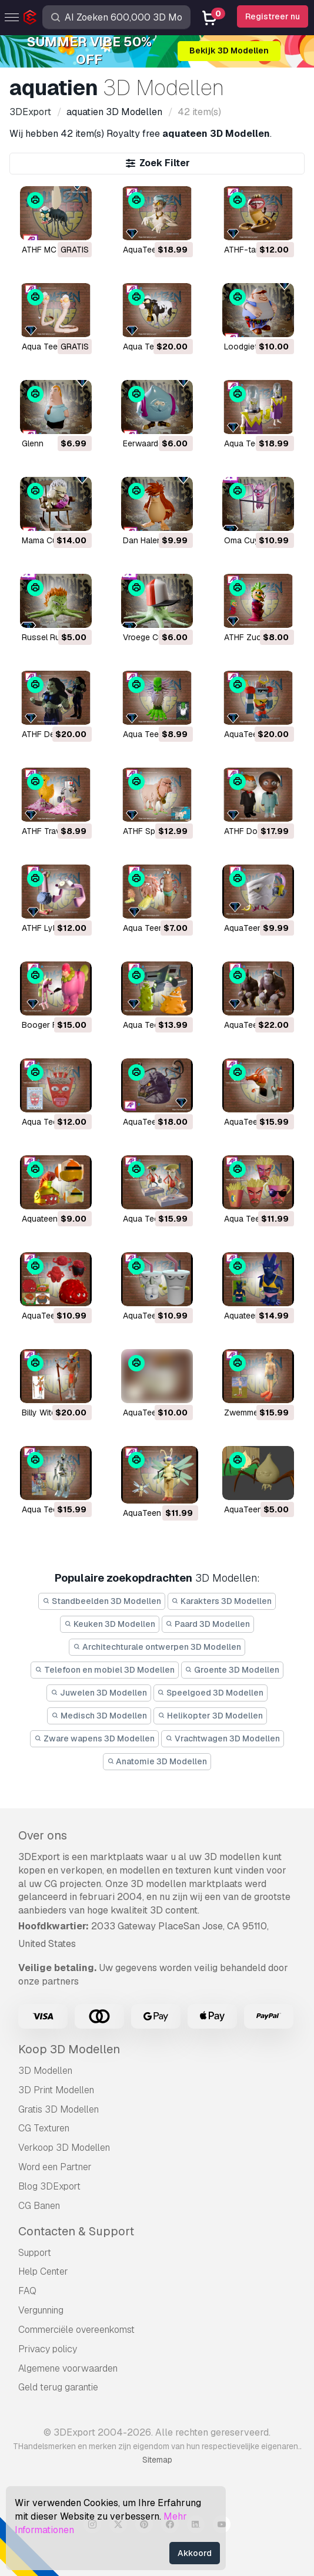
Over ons (42, 1835)
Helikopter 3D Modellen (210, 1715)
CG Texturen (43, 2128)
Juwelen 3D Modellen (99, 1692)
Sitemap (157, 2459)
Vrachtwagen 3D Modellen (222, 1738)
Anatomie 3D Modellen (157, 1761)
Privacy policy (47, 2349)
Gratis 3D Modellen (58, 2109)
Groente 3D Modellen (232, 1669)
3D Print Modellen (56, 2090)
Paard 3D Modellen (208, 1624)
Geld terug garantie (58, 2387)
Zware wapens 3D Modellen (94, 1738)
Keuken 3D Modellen (109, 1624)
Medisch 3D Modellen (99, 1715)
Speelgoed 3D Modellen (211, 1692)
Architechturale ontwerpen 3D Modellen (157, 1647)
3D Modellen (45, 2070)
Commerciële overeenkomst (76, 2329)
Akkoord (195, 2553)
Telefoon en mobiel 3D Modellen (105, 1669)
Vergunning (41, 2310)
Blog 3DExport (49, 2186)
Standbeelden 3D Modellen (101, 1601)
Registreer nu (272, 16)
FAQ (27, 2291)
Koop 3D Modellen (69, 2049)
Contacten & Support (76, 2231)
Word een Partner (55, 2167)
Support (34, 2253)
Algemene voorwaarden (68, 2368)
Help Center (43, 2271)
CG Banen (39, 2206)
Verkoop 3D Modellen (64, 2147)
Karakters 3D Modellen (222, 1601)
